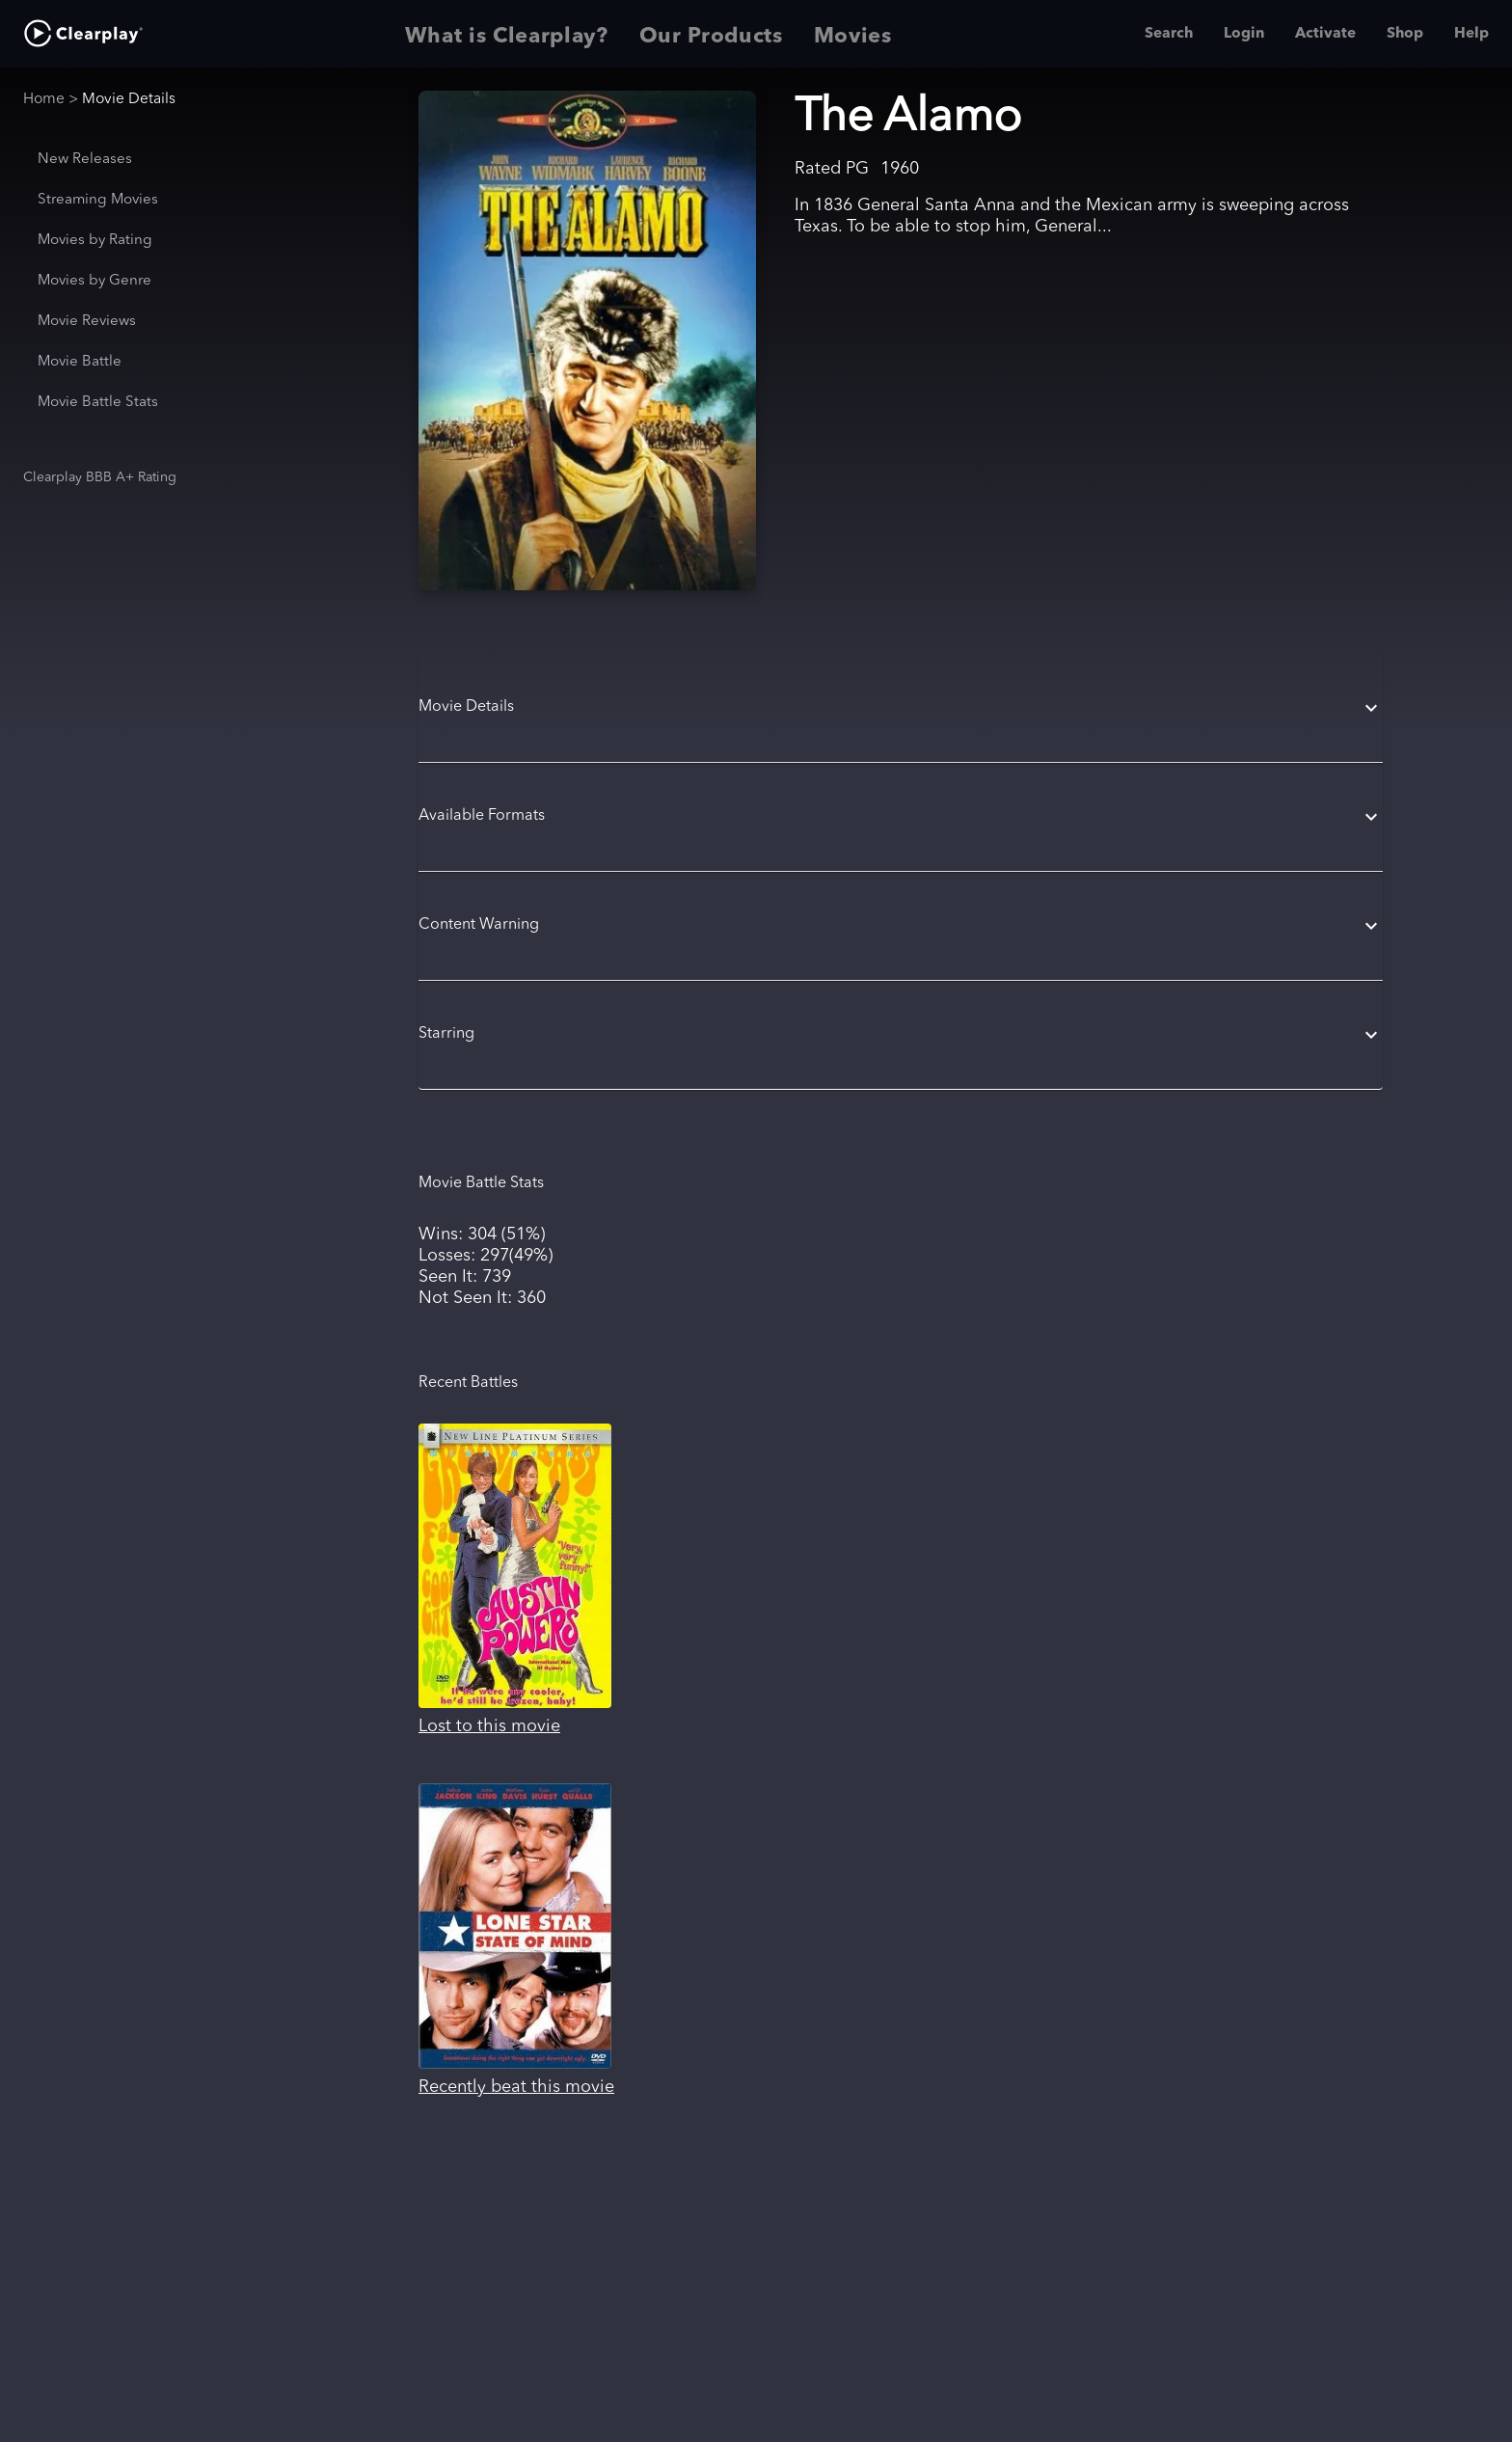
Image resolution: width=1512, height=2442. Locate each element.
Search (1169, 33)
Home (44, 99)
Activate (1325, 33)
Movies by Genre (94, 281)
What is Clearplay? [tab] (507, 34)
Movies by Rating (95, 240)
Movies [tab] (852, 34)
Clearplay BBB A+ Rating (99, 477)
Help (1471, 33)
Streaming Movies (98, 200)
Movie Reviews (87, 321)
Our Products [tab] (711, 34)
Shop (1405, 33)
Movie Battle (80, 362)
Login (1244, 33)
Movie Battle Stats (98, 402)
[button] (900, 708)
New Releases (85, 159)
